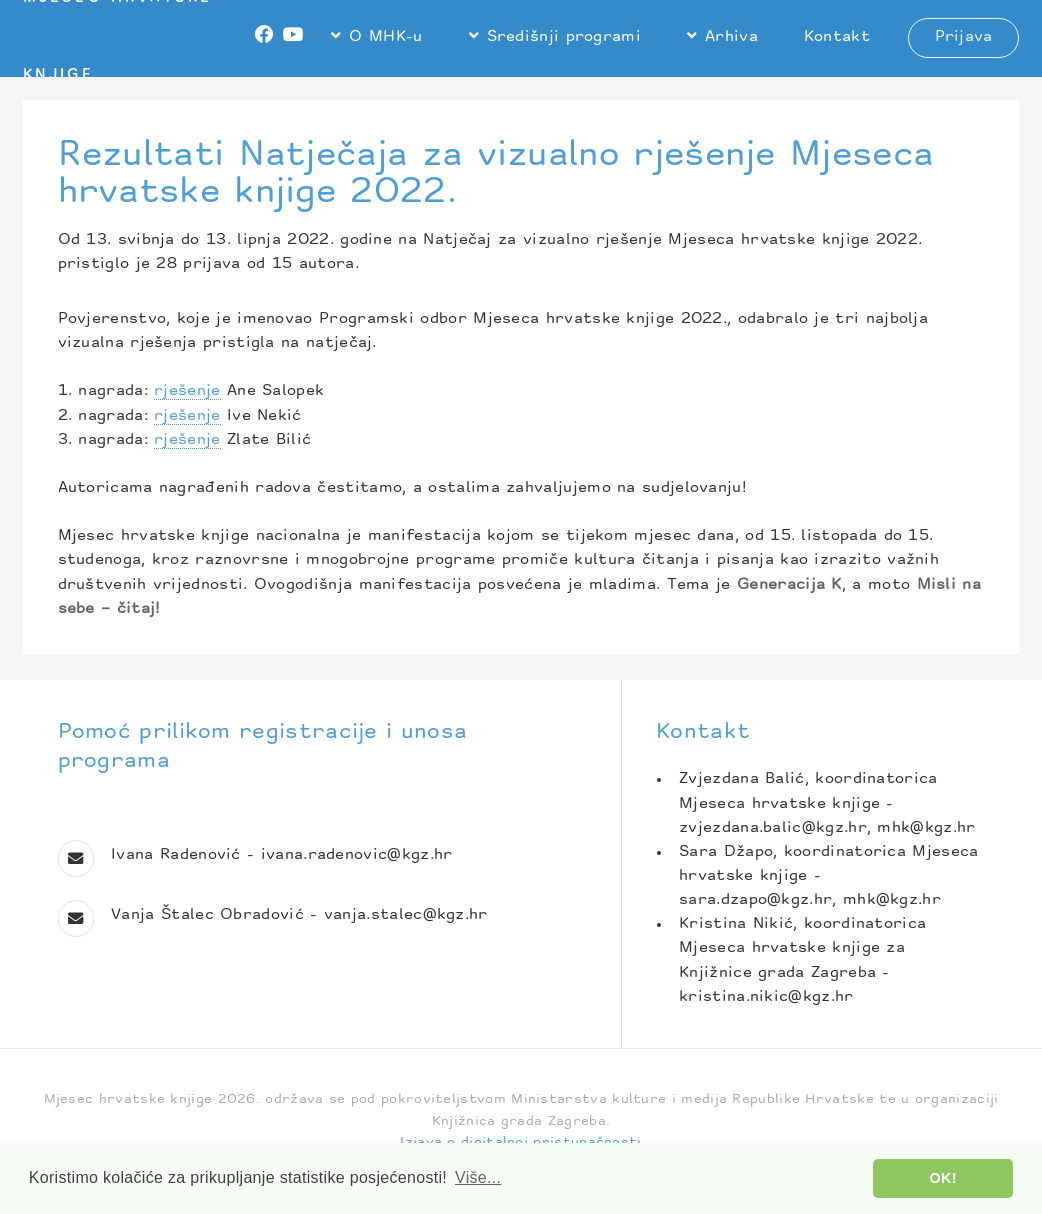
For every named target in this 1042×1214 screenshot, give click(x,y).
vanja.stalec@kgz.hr (406, 915)
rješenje (187, 391)
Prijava (964, 37)
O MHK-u (385, 37)
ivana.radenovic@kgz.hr (357, 855)
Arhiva (731, 37)
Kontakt (837, 37)
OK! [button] (943, 1178)
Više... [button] (478, 1177)
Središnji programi (564, 37)
